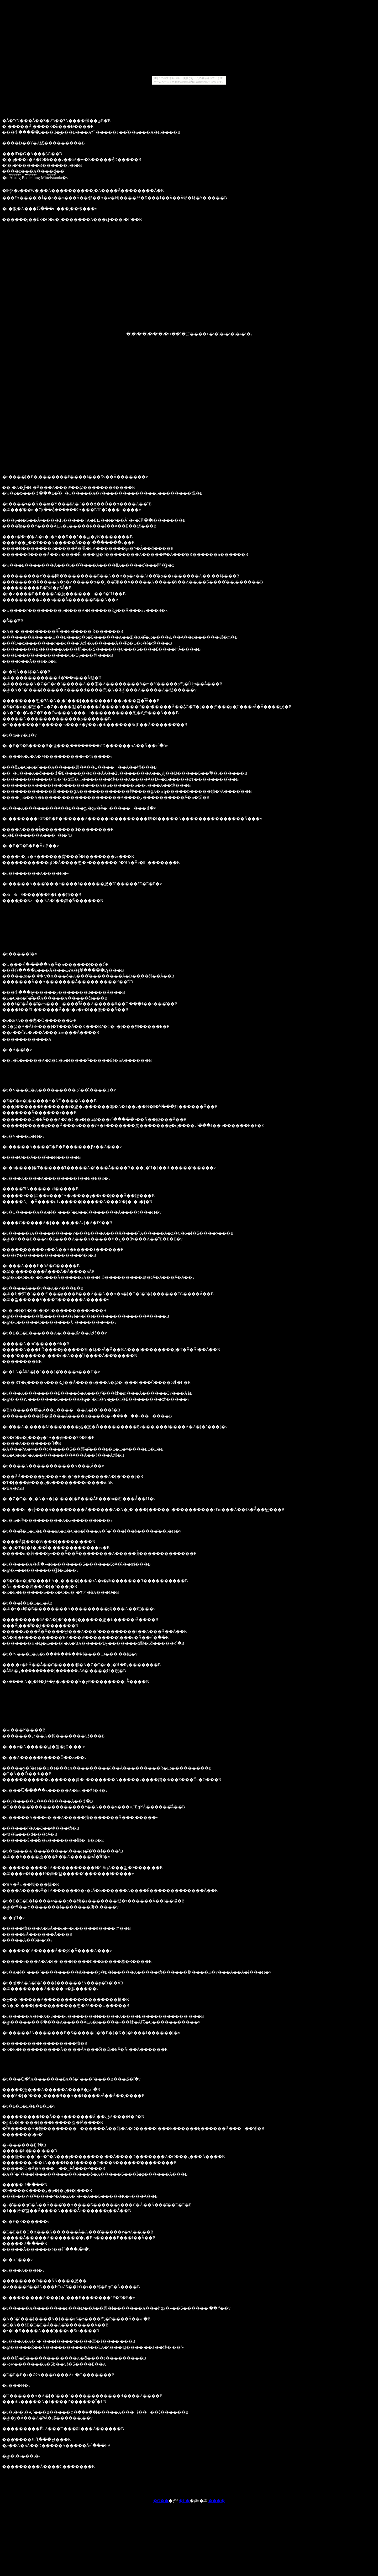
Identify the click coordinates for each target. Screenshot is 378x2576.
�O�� (161, 2501)
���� (216, 2501)
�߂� (184, 2501)
